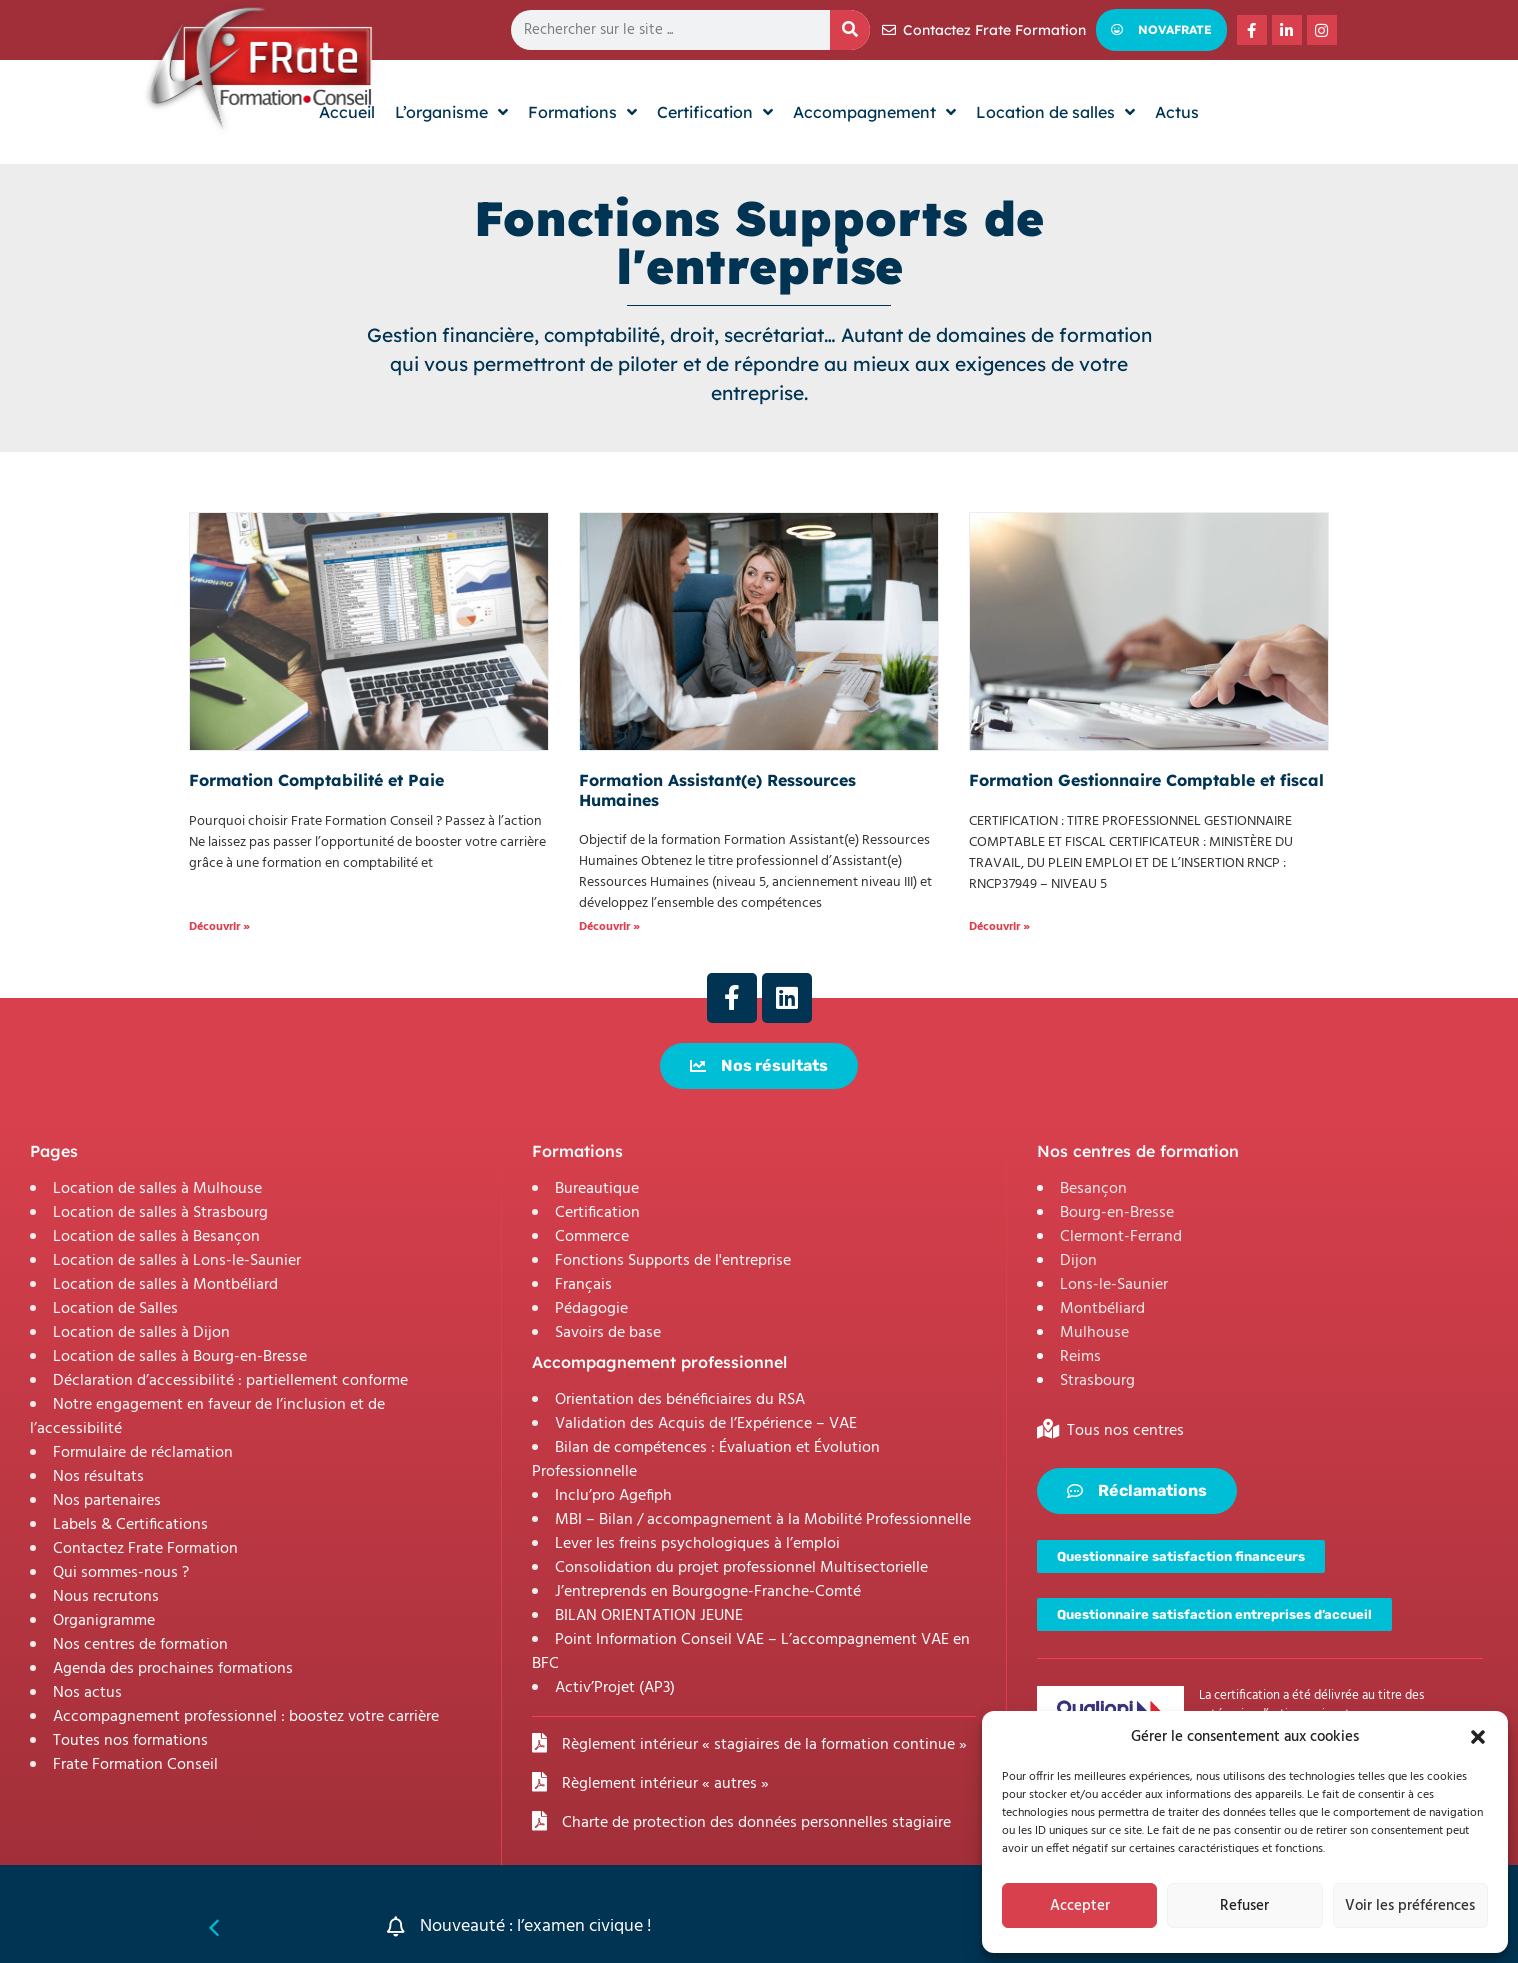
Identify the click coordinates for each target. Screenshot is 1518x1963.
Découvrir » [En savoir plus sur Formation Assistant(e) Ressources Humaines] (609, 927)
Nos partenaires (107, 1501)
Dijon (1078, 1261)
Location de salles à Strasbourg (160, 1213)
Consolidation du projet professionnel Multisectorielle (741, 1568)
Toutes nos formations (130, 1741)
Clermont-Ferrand (1121, 1237)
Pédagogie (591, 1309)
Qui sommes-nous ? (121, 1573)
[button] (1478, 1737)
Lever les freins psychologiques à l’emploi (697, 1544)
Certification (597, 1213)
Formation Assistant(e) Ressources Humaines (717, 789)
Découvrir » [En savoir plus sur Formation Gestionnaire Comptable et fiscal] (999, 927)
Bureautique (597, 1189)
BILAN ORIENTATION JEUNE (649, 1616)
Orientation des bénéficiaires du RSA (680, 1400)
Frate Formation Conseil (135, 1765)
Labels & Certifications (130, 1525)
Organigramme (104, 1621)
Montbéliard (1102, 1309)
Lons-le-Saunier (1114, 1285)
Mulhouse (1094, 1333)
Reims (1080, 1357)
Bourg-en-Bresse (1117, 1213)
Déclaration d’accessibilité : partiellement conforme (230, 1381)
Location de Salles (115, 1309)
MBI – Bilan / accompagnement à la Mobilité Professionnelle (763, 1520)
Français (583, 1285)
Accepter (1080, 1906)
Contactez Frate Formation (145, 1549)
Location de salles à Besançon (156, 1237)
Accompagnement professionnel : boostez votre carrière (246, 1717)
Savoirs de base (608, 1333)
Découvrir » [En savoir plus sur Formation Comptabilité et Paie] (219, 927)
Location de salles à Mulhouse (157, 1189)
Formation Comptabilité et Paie (316, 780)
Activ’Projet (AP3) (615, 1688)
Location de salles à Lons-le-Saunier (177, 1261)
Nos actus (87, 1693)
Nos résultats (98, 1477)
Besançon (1093, 1189)
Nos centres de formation (140, 1645)
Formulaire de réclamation (143, 1453)
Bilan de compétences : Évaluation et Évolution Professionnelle (706, 1460)
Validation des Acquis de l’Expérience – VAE (706, 1424)
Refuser (1244, 1906)
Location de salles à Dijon (141, 1333)
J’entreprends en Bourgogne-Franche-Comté (708, 1592)
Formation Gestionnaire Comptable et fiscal (1146, 780)
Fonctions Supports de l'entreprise (673, 1261)
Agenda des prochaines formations (173, 1669)
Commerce (592, 1237)
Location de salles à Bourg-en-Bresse (180, 1357)
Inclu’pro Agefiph (613, 1496)
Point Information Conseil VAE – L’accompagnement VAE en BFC (751, 1652)
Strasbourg (1097, 1381)
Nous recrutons (106, 1597)
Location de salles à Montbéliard (165, 1285)
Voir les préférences (1410, 1906)
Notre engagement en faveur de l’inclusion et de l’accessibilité (207, 1417)
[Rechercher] (850, 30)
